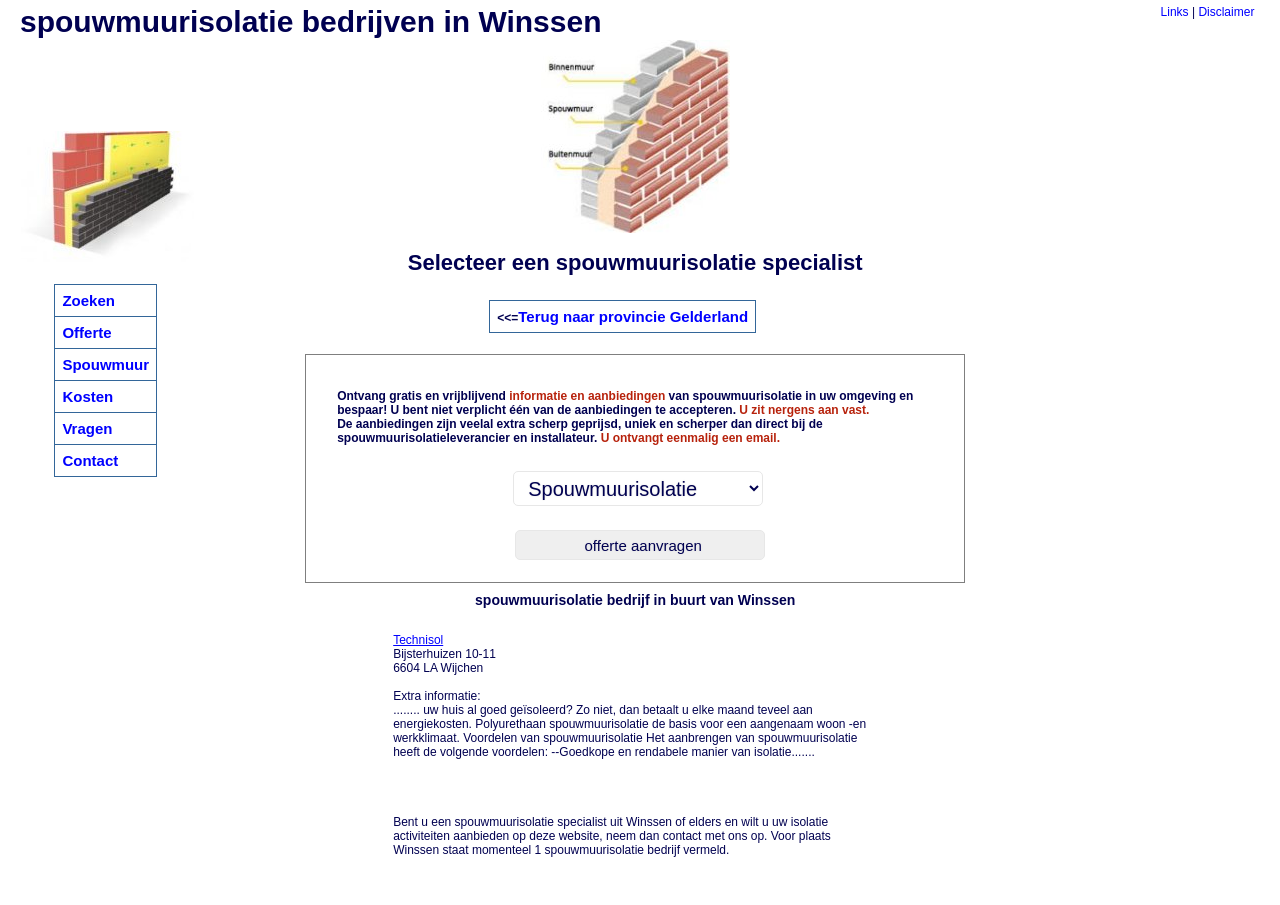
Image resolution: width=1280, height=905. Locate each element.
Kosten (87, 396)
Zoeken (88, 300)
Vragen (87, 428)
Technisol (418, 640)
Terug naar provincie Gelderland (633, 316)
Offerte (86, 332)
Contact (90, 460)
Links (1175, 12)
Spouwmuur (105, 364)
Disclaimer (1226, 12)
